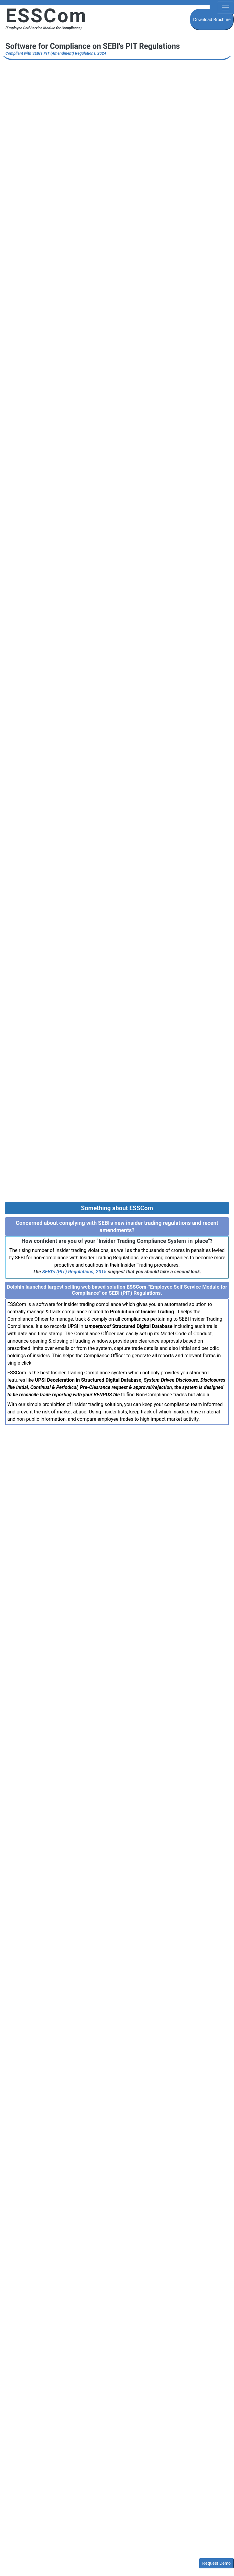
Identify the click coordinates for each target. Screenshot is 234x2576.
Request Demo (216, 2563)
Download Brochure (212, 19)
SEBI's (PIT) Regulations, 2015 (74, 1272)
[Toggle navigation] (225, 8)
